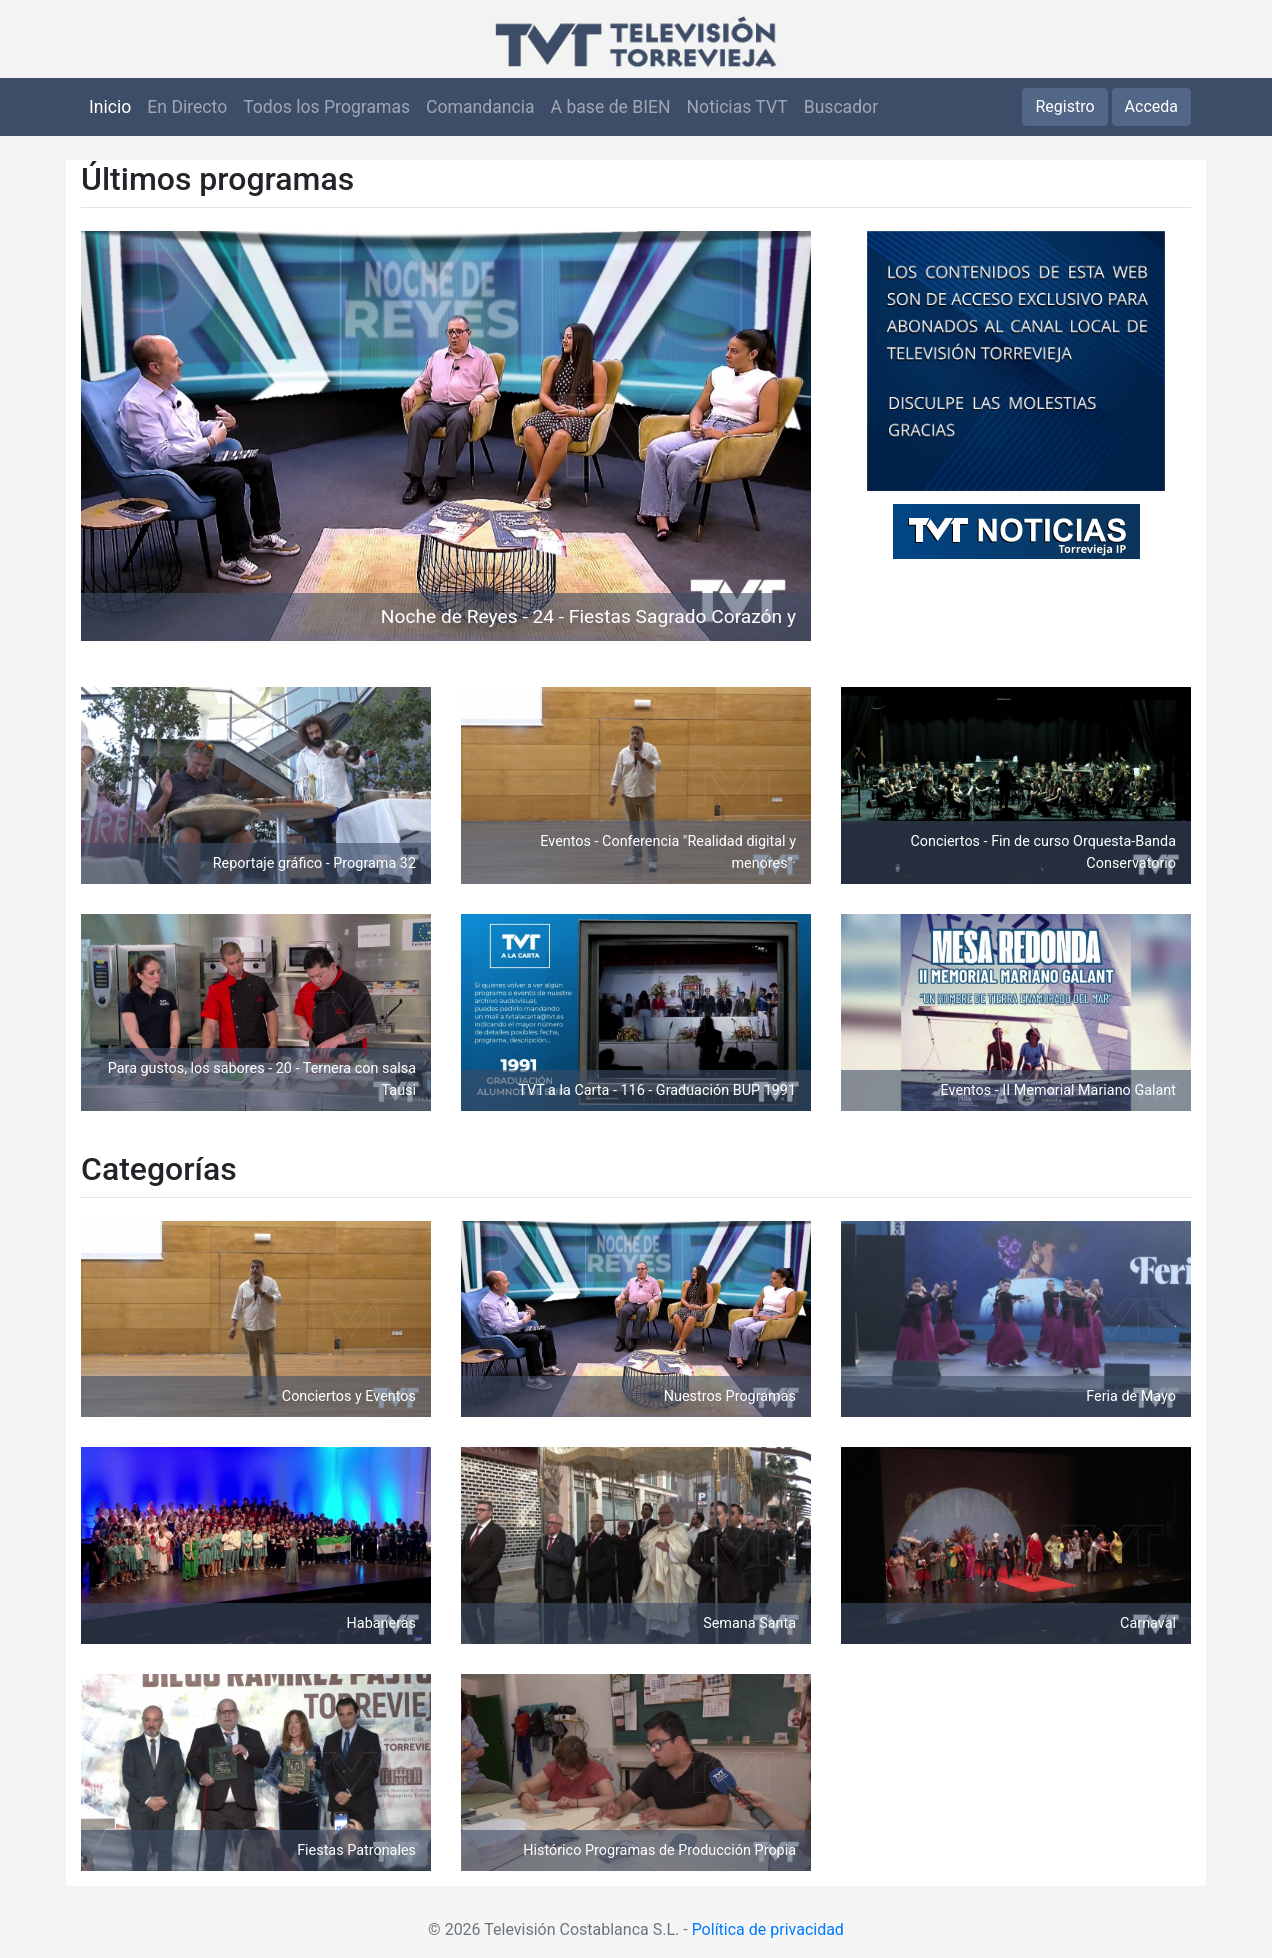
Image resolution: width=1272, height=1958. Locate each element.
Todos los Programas (326, 107)
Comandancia (480, 107)
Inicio (110, 107)
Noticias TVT (737, 107)
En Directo (187, 107)
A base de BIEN (611, 107)
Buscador (841, 107)
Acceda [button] (1151, 106)
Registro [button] (1064, 106)
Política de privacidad (768, 1929)
